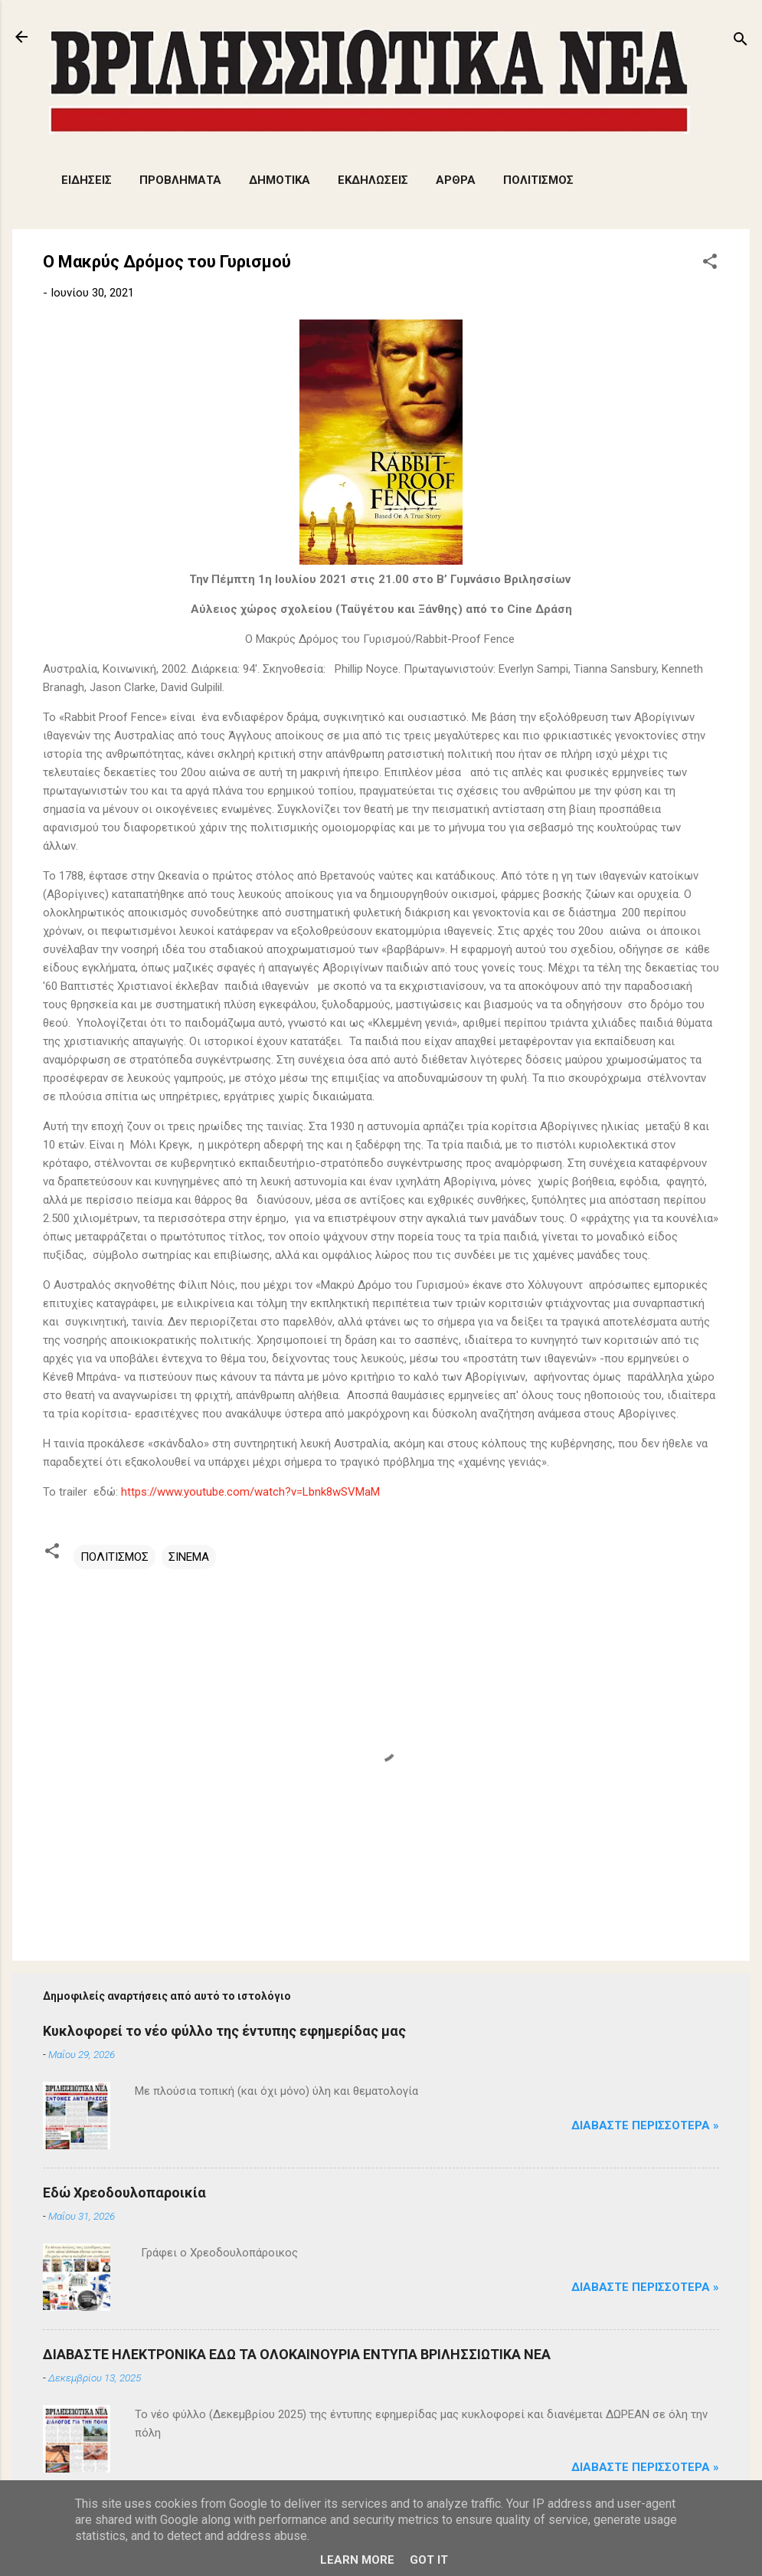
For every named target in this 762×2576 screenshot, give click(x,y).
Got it (429, 2560)
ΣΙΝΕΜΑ (188, 1557)
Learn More (357, 2560)
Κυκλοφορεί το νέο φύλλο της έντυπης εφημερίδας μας (224, 2031)
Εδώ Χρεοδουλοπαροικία (124, 2192)
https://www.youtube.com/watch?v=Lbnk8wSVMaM (250, 1492)
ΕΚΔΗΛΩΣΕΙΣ (373, 180)
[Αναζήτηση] (740, 41)
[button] (710, 264)
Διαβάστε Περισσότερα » (645, 2125)
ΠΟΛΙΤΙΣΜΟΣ (538, 180)
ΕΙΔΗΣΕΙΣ (86, 180)
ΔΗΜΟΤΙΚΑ (279, 180)
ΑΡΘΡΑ (456, 180)
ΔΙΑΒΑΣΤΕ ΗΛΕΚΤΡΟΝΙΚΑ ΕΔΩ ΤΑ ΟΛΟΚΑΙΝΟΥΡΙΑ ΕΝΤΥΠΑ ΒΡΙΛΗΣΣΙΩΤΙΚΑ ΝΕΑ (297, 2354)
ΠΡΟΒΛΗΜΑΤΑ (180, 180)
